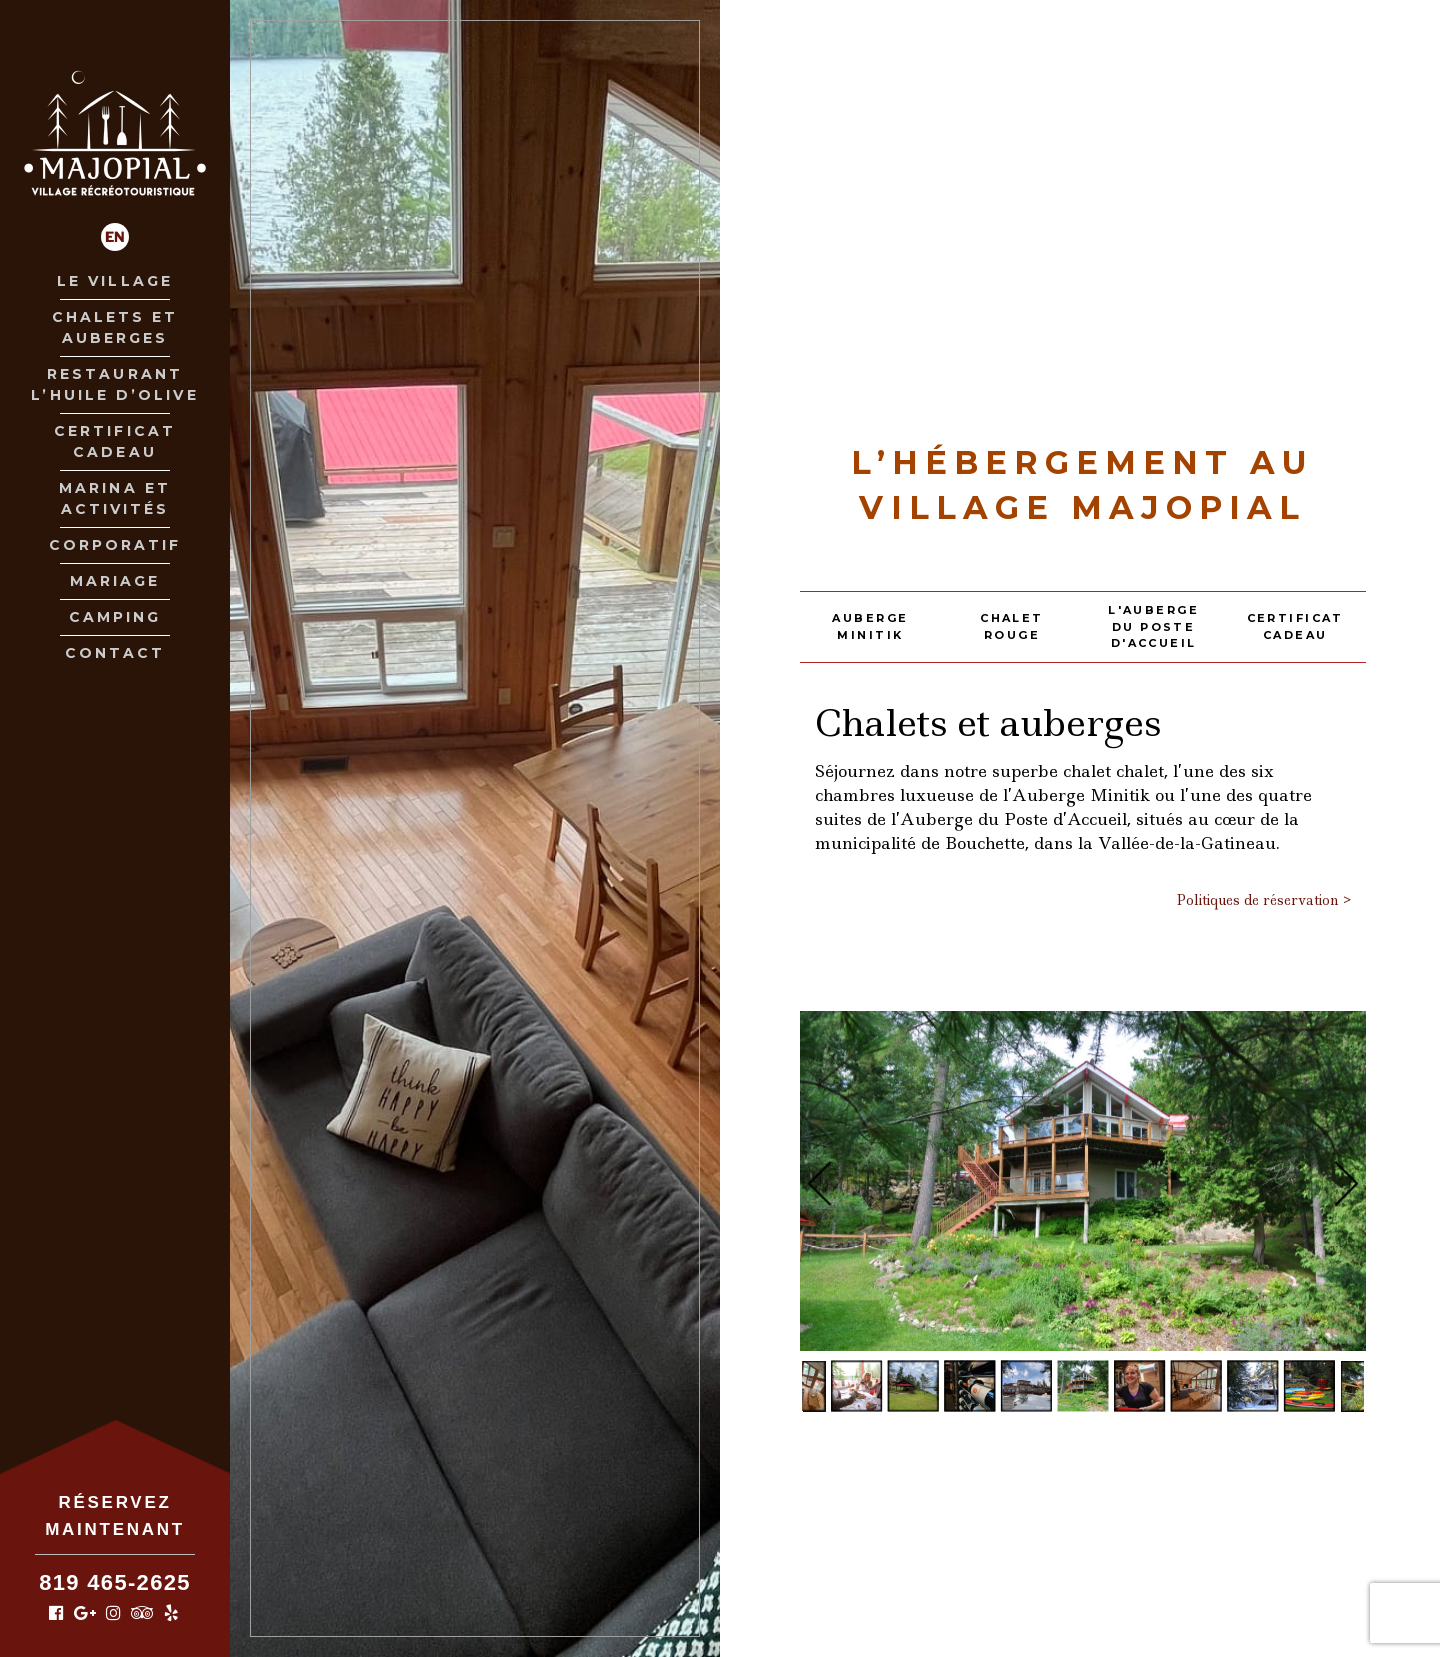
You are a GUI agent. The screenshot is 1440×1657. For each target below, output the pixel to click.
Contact (115, 653)
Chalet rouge (1012, 626)
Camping (115, 617)
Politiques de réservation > (1263, 900)
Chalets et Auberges (115, 327)
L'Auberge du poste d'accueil (1153, 626)
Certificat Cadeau (115, 441)
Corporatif (115, 545)
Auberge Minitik (870, 626)
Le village (115, 281)
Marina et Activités (115, 498)
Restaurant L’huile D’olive (114, 384)
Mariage (115, 581)
